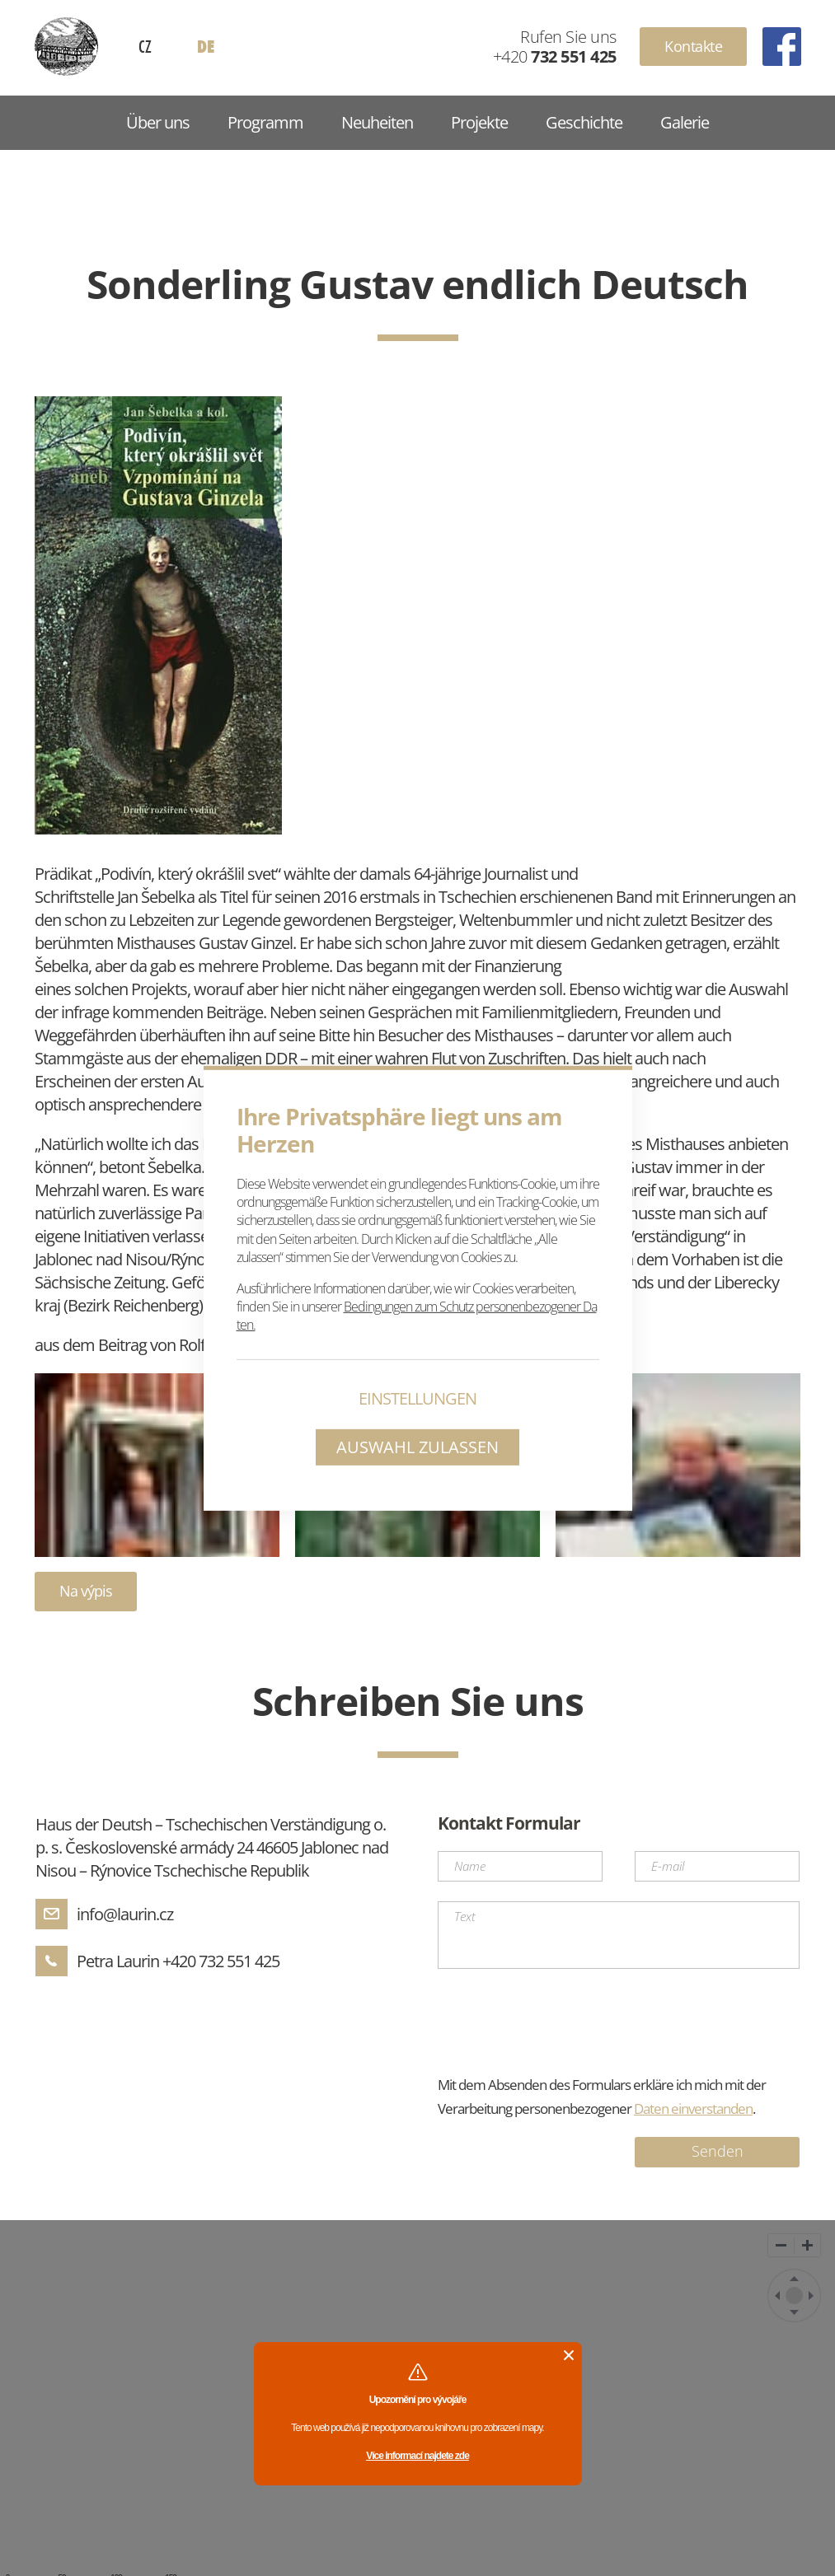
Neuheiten (377, 122)
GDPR (532, 2547)
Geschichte (584, 122)
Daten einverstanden (693, 2024)
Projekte (479, 122)
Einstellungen (417, 1398)
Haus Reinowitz (66, 46)
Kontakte (693, 46)
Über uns (158, 122)
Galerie (684, 122)
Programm (265, 122)
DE (205, 46)
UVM (741, 2556)
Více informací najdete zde (417, 2371)
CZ (145, 46)
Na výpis (85, 1591)
